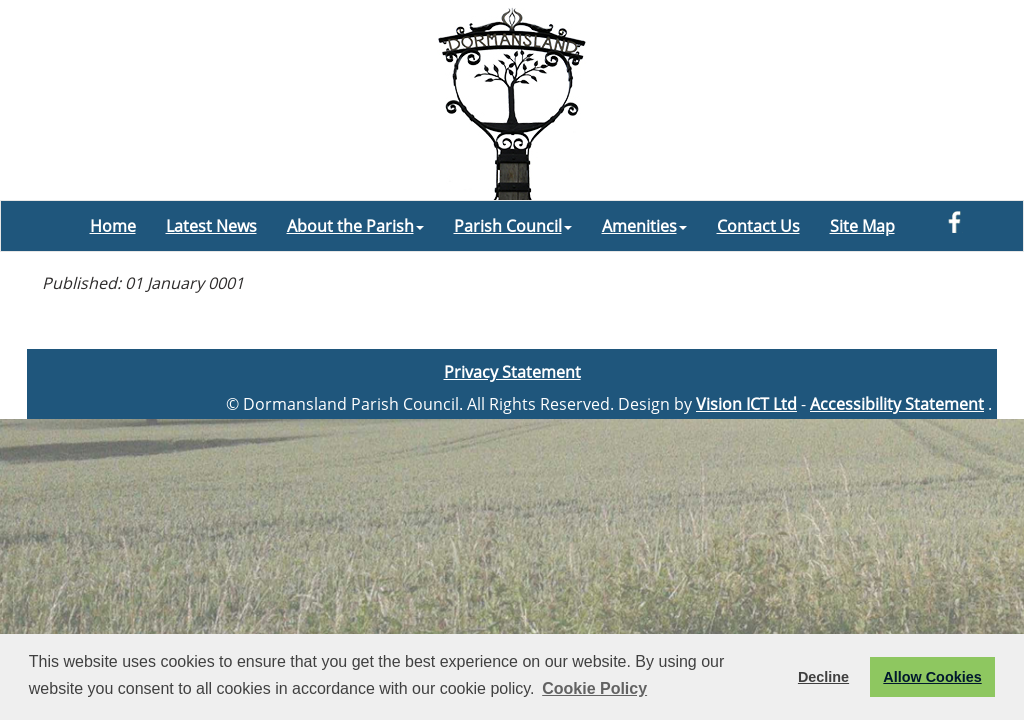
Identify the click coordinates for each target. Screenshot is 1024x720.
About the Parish (355, 226)
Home (113, 226)
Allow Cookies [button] (932, 677)
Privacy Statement (512, 372)
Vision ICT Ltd (746, 404)
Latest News (211, 226)
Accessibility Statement (897, 404)
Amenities (644, 226)
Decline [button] (823, 677)
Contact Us (758, 226)
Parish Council (513, 226)
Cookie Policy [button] (594, 688)
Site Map (862, 226)
